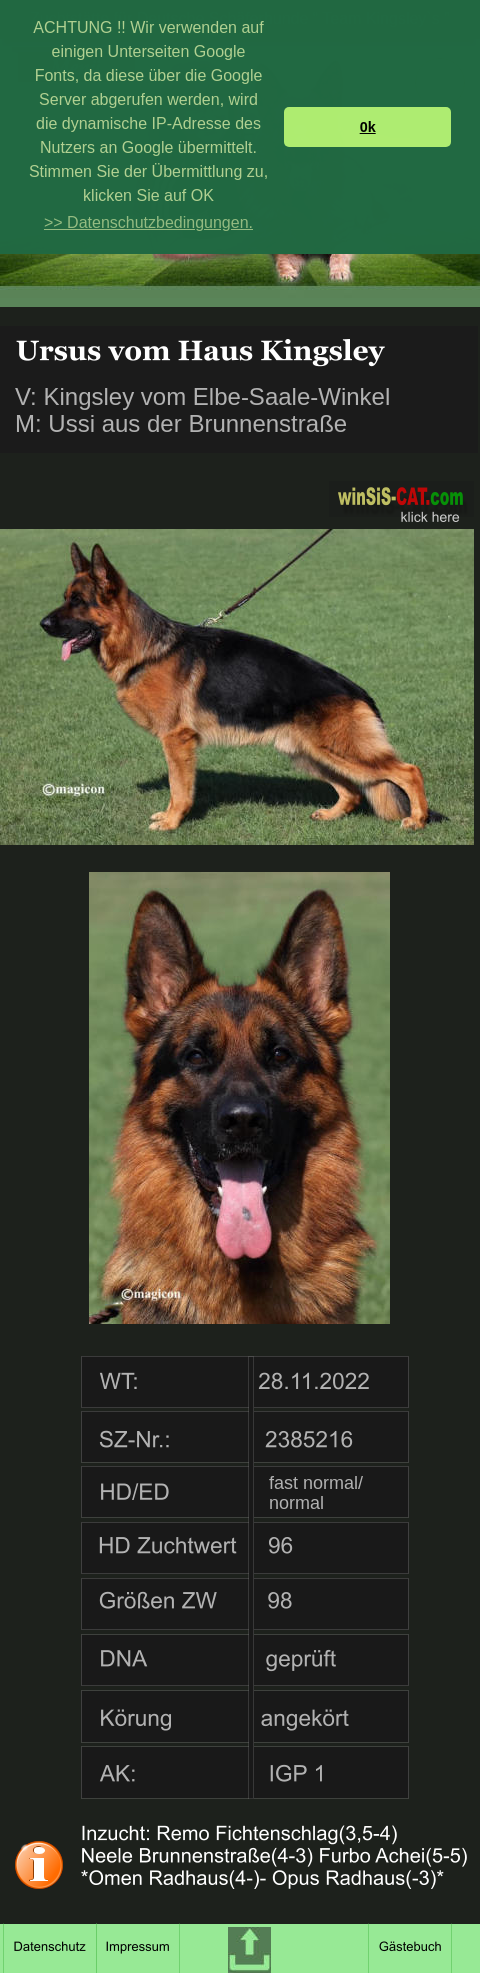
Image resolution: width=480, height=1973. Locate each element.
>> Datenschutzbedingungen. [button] (148, 222)
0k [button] (368, 127)
